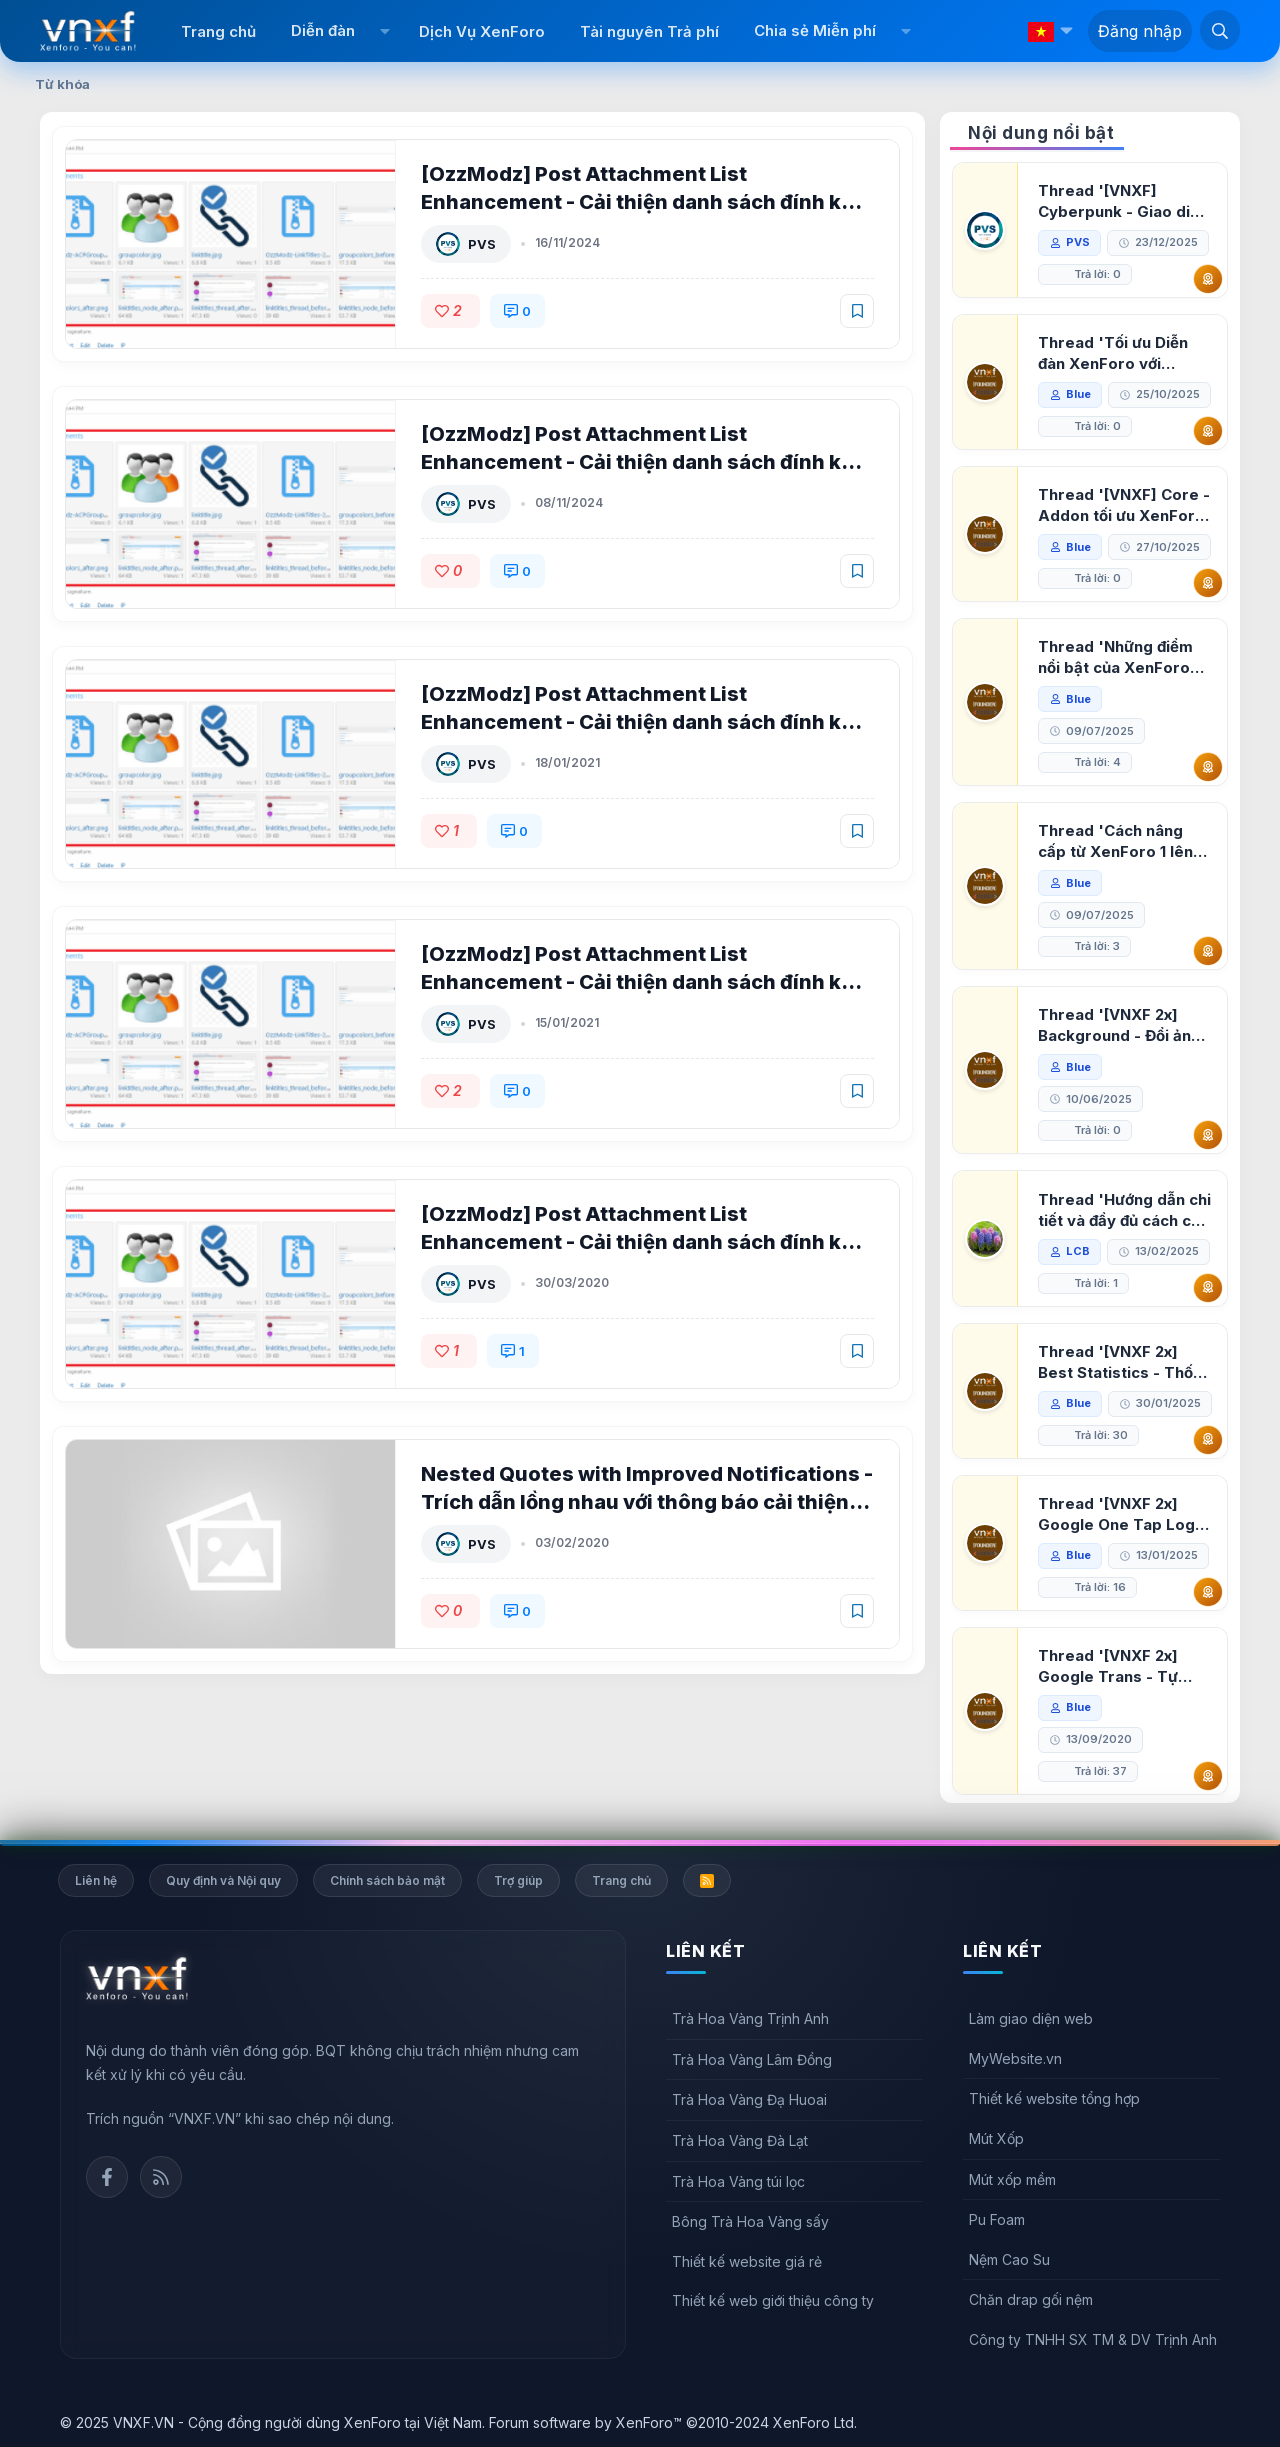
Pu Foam (997, 2219)
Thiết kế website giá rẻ (747, 2261)
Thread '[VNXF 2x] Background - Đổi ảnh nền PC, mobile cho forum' (1119, 1025)
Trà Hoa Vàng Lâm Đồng (752, 2059)
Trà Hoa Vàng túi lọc (738, 2181)
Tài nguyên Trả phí (649, 31)
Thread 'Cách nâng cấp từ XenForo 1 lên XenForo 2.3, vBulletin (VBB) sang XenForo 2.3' (1121, 841)
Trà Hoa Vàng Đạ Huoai (749, 2099)
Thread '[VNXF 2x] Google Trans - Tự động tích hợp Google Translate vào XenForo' (1118, 1666)
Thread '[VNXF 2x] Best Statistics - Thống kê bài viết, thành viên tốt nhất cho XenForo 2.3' (1125, 1362)
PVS (482, 244)
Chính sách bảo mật (387, 1880)
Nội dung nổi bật (1041, 133)
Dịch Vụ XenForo (482, 31)
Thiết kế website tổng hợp (1054, 2098)
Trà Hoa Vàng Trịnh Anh (750, 2018)
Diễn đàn (323, 30)
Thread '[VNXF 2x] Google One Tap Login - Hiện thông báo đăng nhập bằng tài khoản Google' (1123, 1514)
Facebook (107, 2177)
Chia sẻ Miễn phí (815, 30)
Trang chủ (218, 31)
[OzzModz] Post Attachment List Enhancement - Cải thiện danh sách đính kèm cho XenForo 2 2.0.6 (647, 462)
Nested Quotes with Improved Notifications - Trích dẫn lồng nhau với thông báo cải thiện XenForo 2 (647, 1502)
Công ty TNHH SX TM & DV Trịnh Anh (1093, 2339)
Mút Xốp (996, 2138)
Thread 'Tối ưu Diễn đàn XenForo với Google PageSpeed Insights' (1113, 353)
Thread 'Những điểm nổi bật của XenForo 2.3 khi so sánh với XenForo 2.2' (1115, 657)
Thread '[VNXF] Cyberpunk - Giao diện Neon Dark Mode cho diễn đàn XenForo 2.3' (1123, 201)
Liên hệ (96, 1880)
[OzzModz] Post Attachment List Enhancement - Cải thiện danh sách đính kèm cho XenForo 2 (647, 1242)
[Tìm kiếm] (1220, 30)
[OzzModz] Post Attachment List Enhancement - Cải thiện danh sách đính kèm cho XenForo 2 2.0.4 (647, 982)
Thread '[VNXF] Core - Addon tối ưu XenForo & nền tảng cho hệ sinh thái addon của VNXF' (1124, 505)
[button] (384, 31)
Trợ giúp (518, 1880)
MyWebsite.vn (1015, 2058)
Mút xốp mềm (1012, 2179)
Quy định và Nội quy (223, 1880)
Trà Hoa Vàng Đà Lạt (740, 2140)
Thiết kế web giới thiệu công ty (773, 2300)
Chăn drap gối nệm (1031, 2299)
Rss (161, 2177)
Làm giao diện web (1031, 2018)
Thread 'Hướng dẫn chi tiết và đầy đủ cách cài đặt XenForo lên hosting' (1124, 1210)
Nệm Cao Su (1009, 2259)
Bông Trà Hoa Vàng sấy (750, 2221)
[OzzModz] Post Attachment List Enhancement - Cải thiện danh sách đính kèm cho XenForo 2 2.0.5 (647, 722)
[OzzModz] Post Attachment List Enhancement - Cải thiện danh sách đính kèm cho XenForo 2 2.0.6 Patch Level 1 (647, 202)
